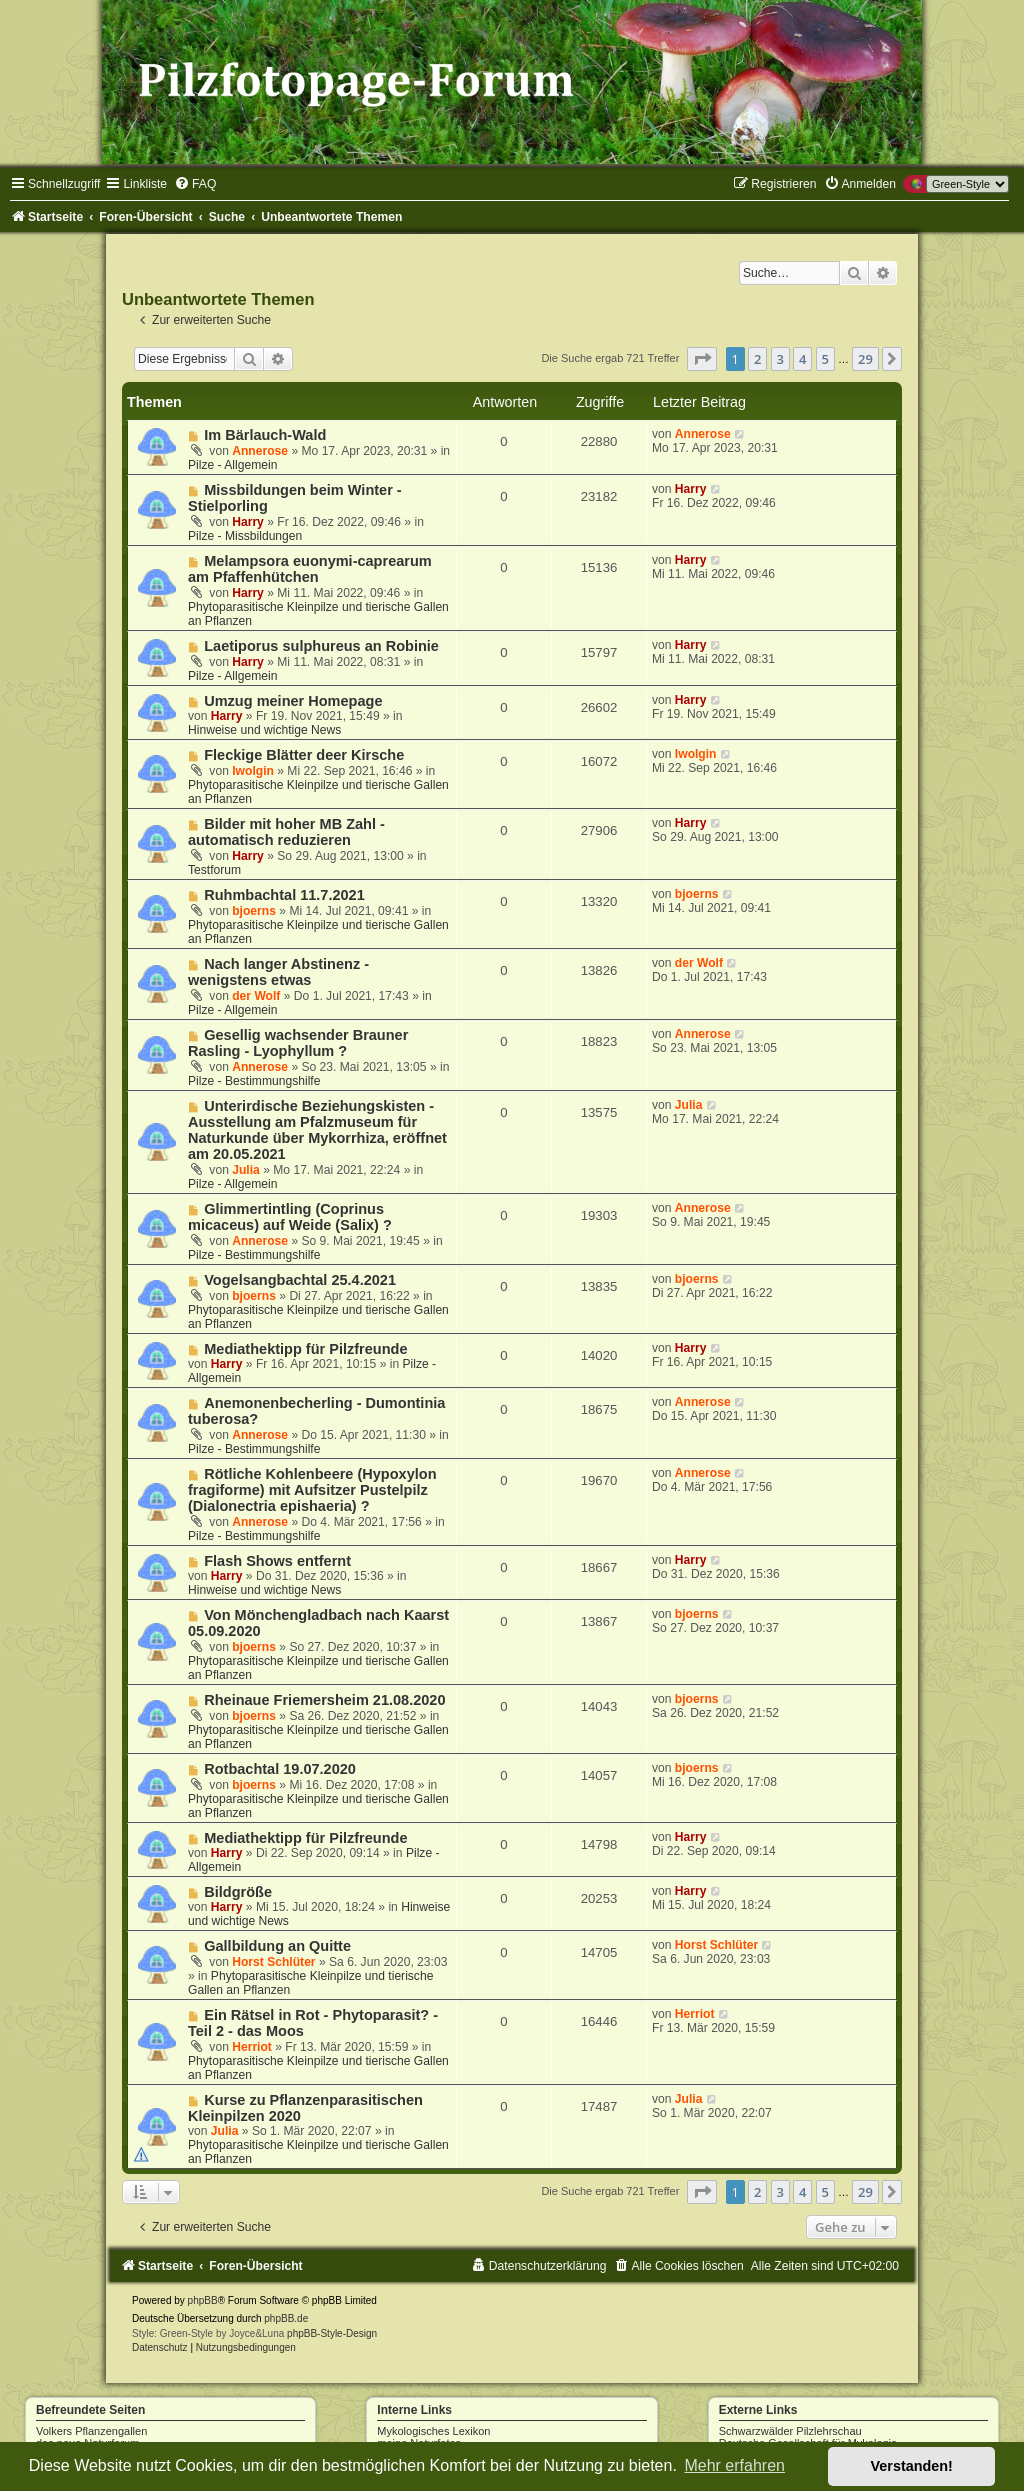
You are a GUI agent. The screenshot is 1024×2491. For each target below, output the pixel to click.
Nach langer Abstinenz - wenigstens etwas (278, 972)
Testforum (214, 870)
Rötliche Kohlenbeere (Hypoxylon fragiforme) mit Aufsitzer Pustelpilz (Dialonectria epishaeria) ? (312, 1490)
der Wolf (256, 996)
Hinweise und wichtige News (264, 730)
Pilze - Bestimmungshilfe (254, 1081)
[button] (702, 359)
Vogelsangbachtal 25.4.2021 (300, 1280)
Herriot (252, 2047)
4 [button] (802, 359)
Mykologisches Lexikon (433, 2431)
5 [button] (825, 359)
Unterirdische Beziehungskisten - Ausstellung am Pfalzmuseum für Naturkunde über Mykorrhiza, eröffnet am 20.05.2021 (317, 1130)
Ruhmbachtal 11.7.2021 (284, 895)
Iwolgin (253, 771)
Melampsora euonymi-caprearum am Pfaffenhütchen (310, 569)
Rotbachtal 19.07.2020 (280, 1769)
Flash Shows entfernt (277, 1561)
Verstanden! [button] (912, 2466)
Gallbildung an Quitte (277, 1946)
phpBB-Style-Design (332, 2333)
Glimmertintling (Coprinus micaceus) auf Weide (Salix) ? (290, 1217)
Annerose (260, 451)
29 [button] (865, 359)
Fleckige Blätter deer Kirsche (304, 755)
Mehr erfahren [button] (734, 2465)
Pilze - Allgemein (232, 465)
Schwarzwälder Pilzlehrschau (790, 2431)
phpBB (203, 2300)
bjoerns (254, 911)
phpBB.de (286, 2318)
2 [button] (757, 359)
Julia (246, 1170)
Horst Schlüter (273, 1962)
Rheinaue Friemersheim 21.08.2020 (324, 1700)
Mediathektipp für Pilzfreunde (305, 1349)
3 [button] (780, 359)
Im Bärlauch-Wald (265, 435)
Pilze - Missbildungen (245, 536)
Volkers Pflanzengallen (91, 2431)
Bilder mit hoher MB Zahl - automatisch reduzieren (286, 832)
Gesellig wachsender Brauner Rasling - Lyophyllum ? (298, 1043)
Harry (248, 522)
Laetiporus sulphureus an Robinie (321, 646)
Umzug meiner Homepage (293, 701)
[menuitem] (195, 184)
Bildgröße (238, 1892)
